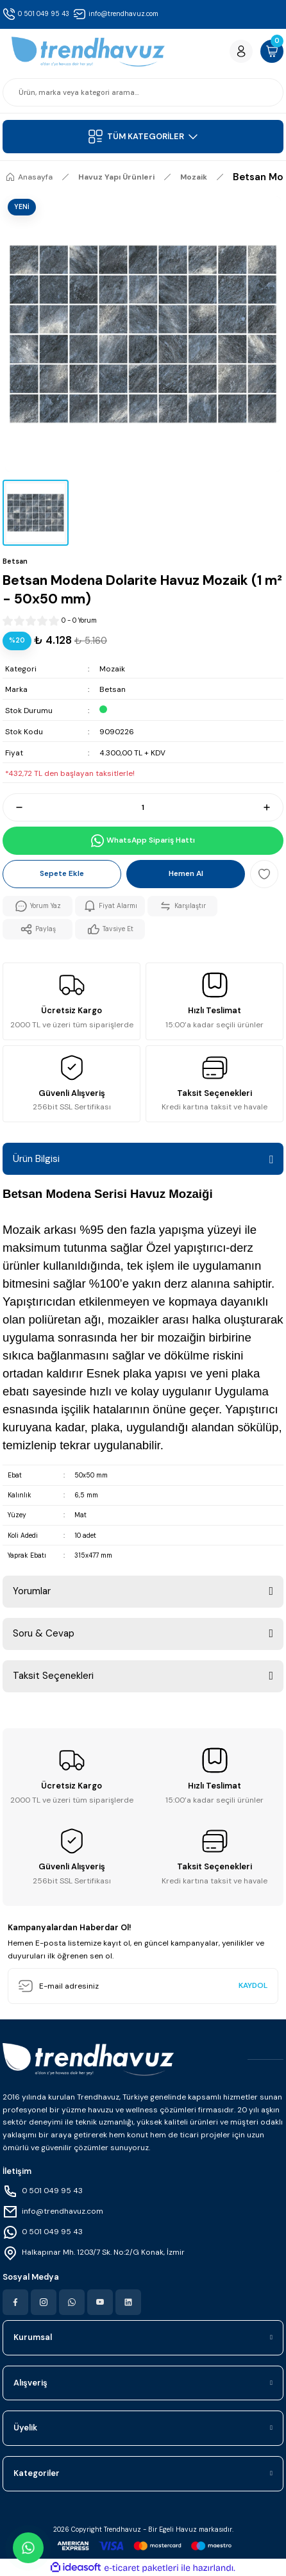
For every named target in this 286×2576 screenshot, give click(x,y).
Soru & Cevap (43, 1633)
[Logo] (88, 51)
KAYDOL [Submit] (253, 1985)
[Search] (143, 92)
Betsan (112, 689)
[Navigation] (143, 136)
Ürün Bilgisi (36, 1158)
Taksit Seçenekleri (53, 1675)
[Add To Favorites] (264, 874)
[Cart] (271, 51)
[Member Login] (241, 51)
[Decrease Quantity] (13, 807)
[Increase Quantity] (272, 807)
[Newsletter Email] (143, 1986)
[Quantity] (143, 807)
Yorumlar (32, 1591)
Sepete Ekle (62, 873)
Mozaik (112, 669)
